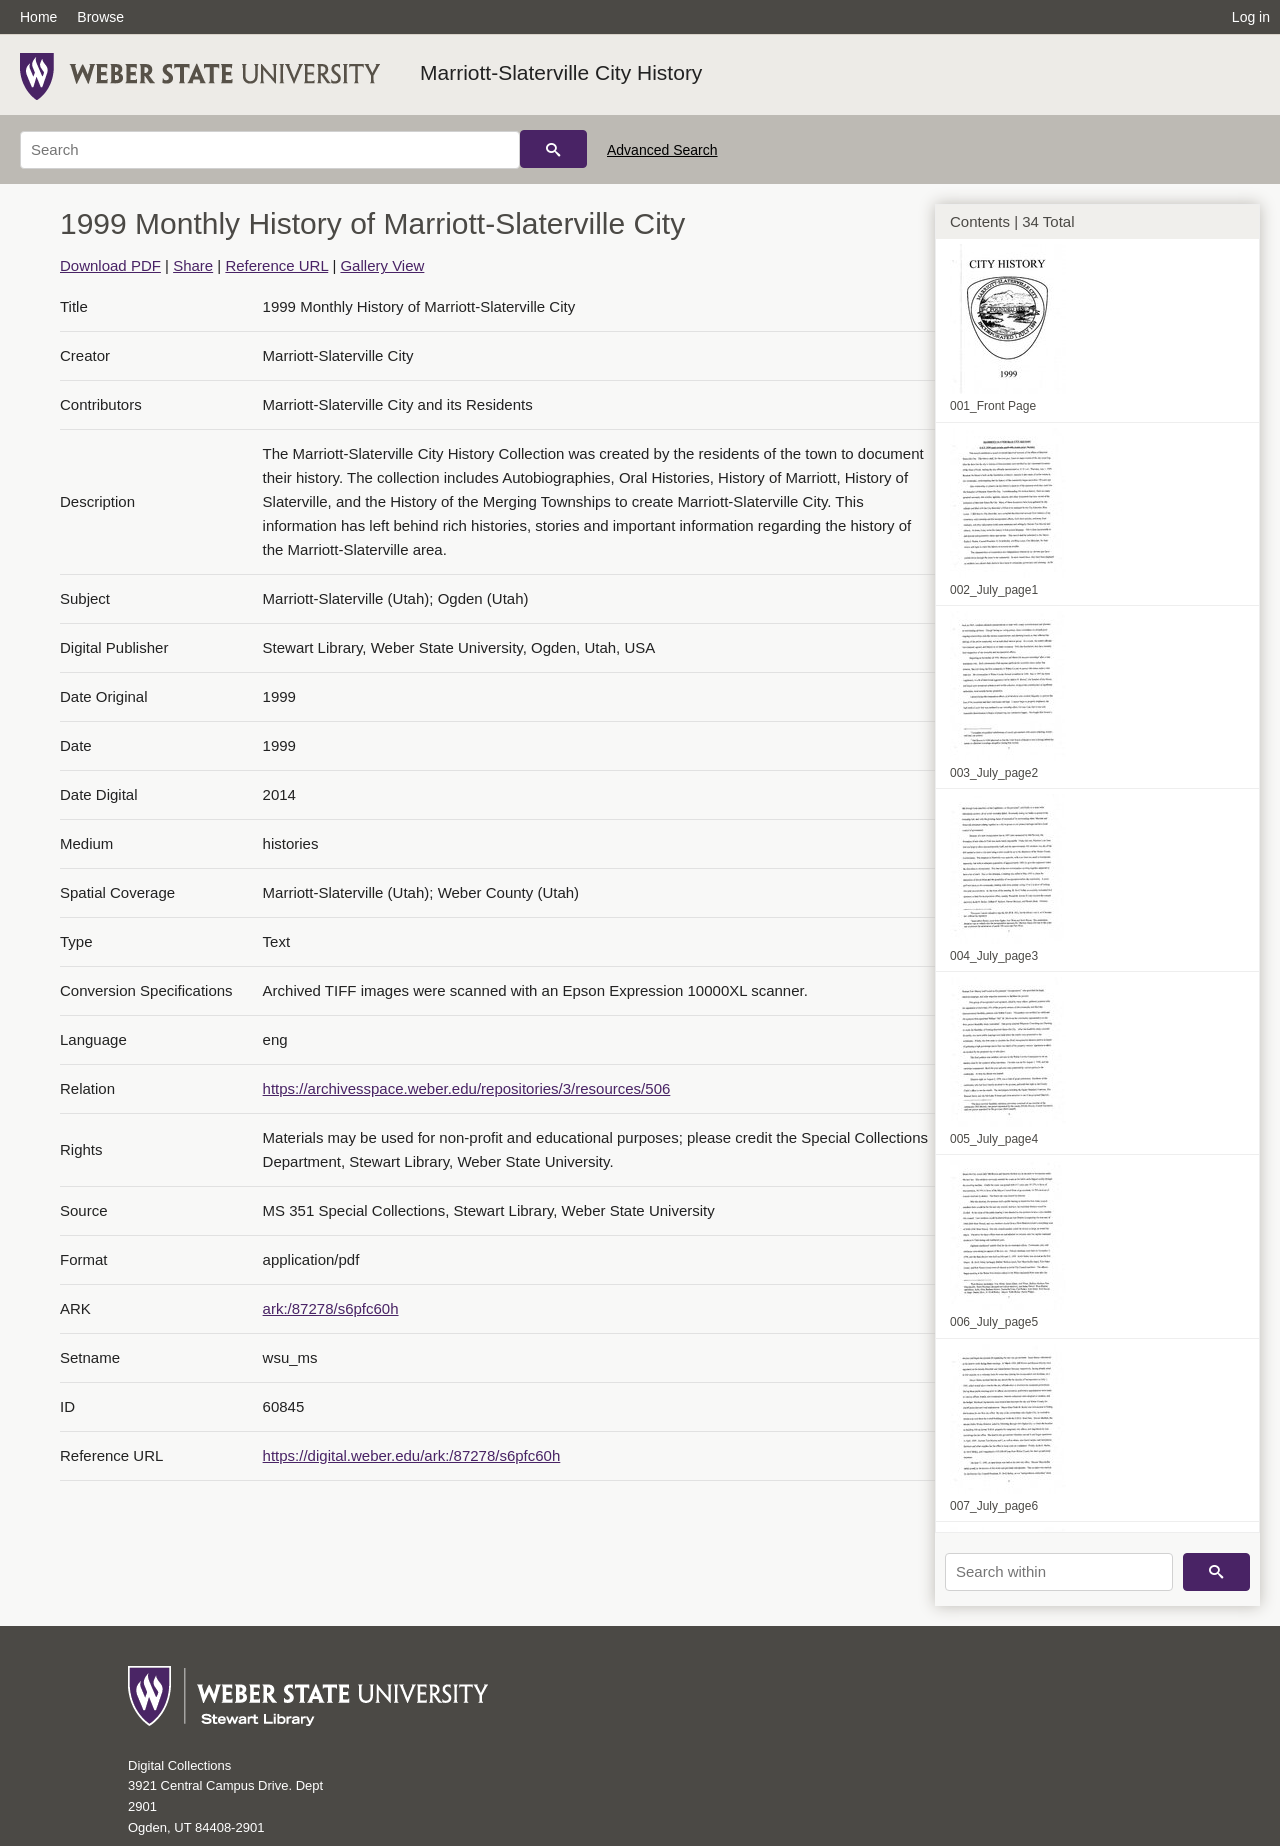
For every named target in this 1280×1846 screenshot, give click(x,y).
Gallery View (382, 265)
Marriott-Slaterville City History (561, 72)
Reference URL (276, 265)
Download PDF (110, 265)
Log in (1251, 17)
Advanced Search (662, 150)
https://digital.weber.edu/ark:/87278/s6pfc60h (412, 1455)
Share (193, 265)
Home (38, 17)
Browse (100, 17)
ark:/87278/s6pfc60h (331, 1308)
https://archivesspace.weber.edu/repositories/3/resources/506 (467, 1088)
